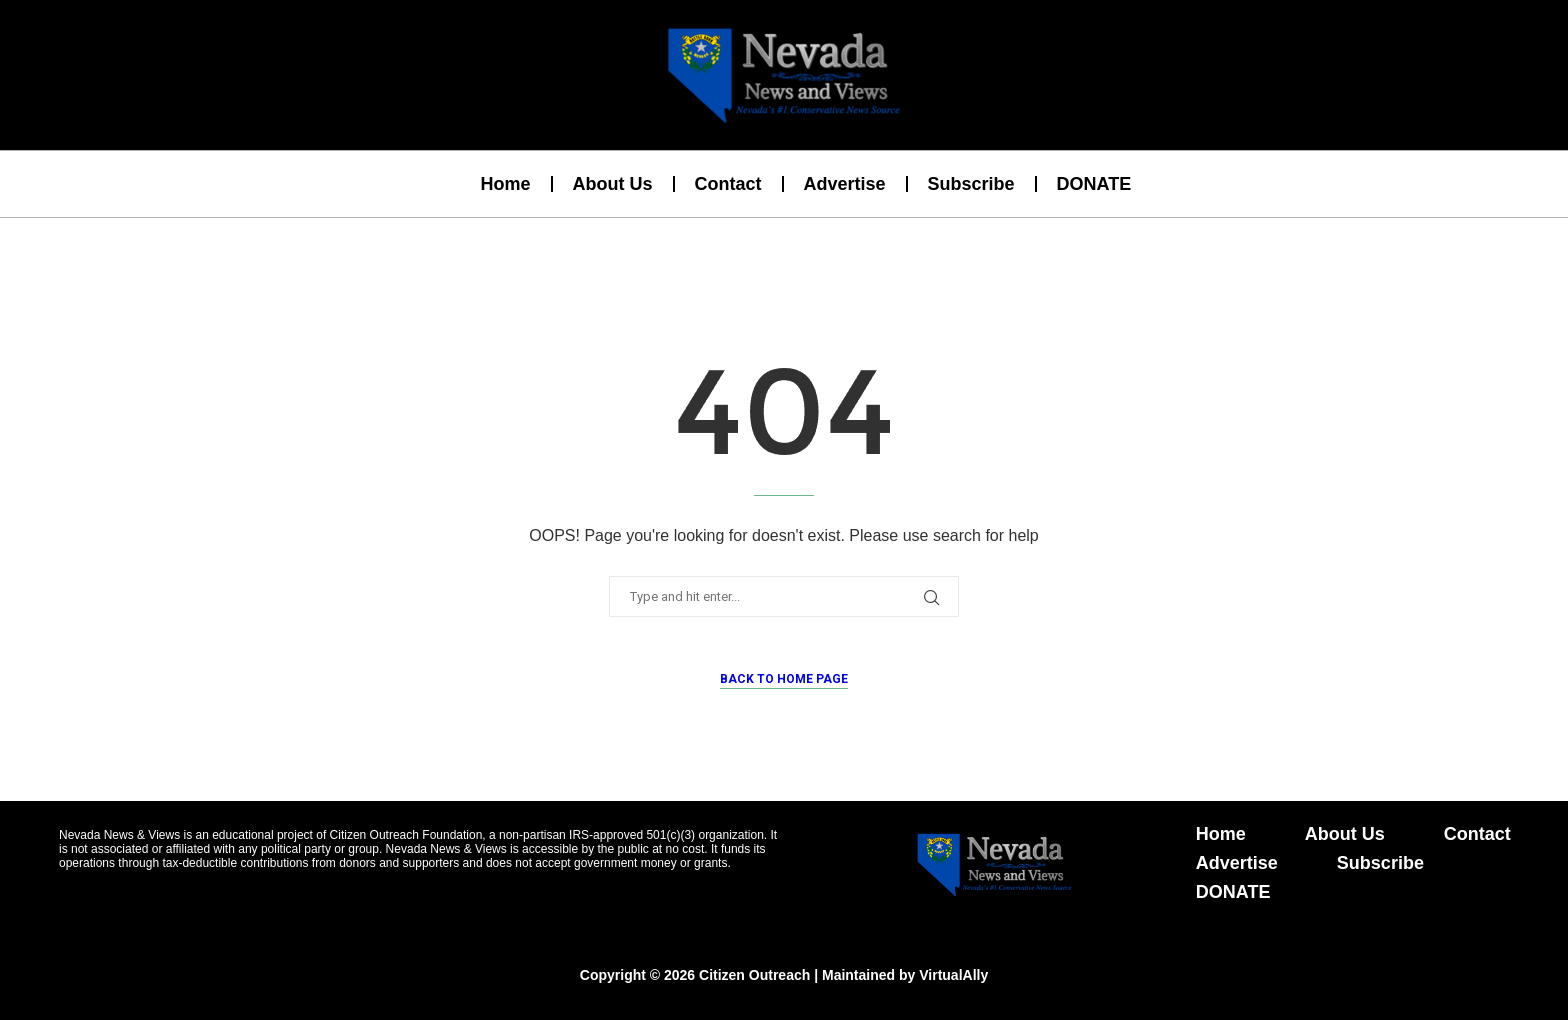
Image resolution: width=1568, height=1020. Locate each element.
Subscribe (971, 184)
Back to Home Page (784, 679)
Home (505, 184)
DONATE (1094, 184)
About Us (613, 184)
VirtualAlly (953, 975)
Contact (728, 184)
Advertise (845, 184)
